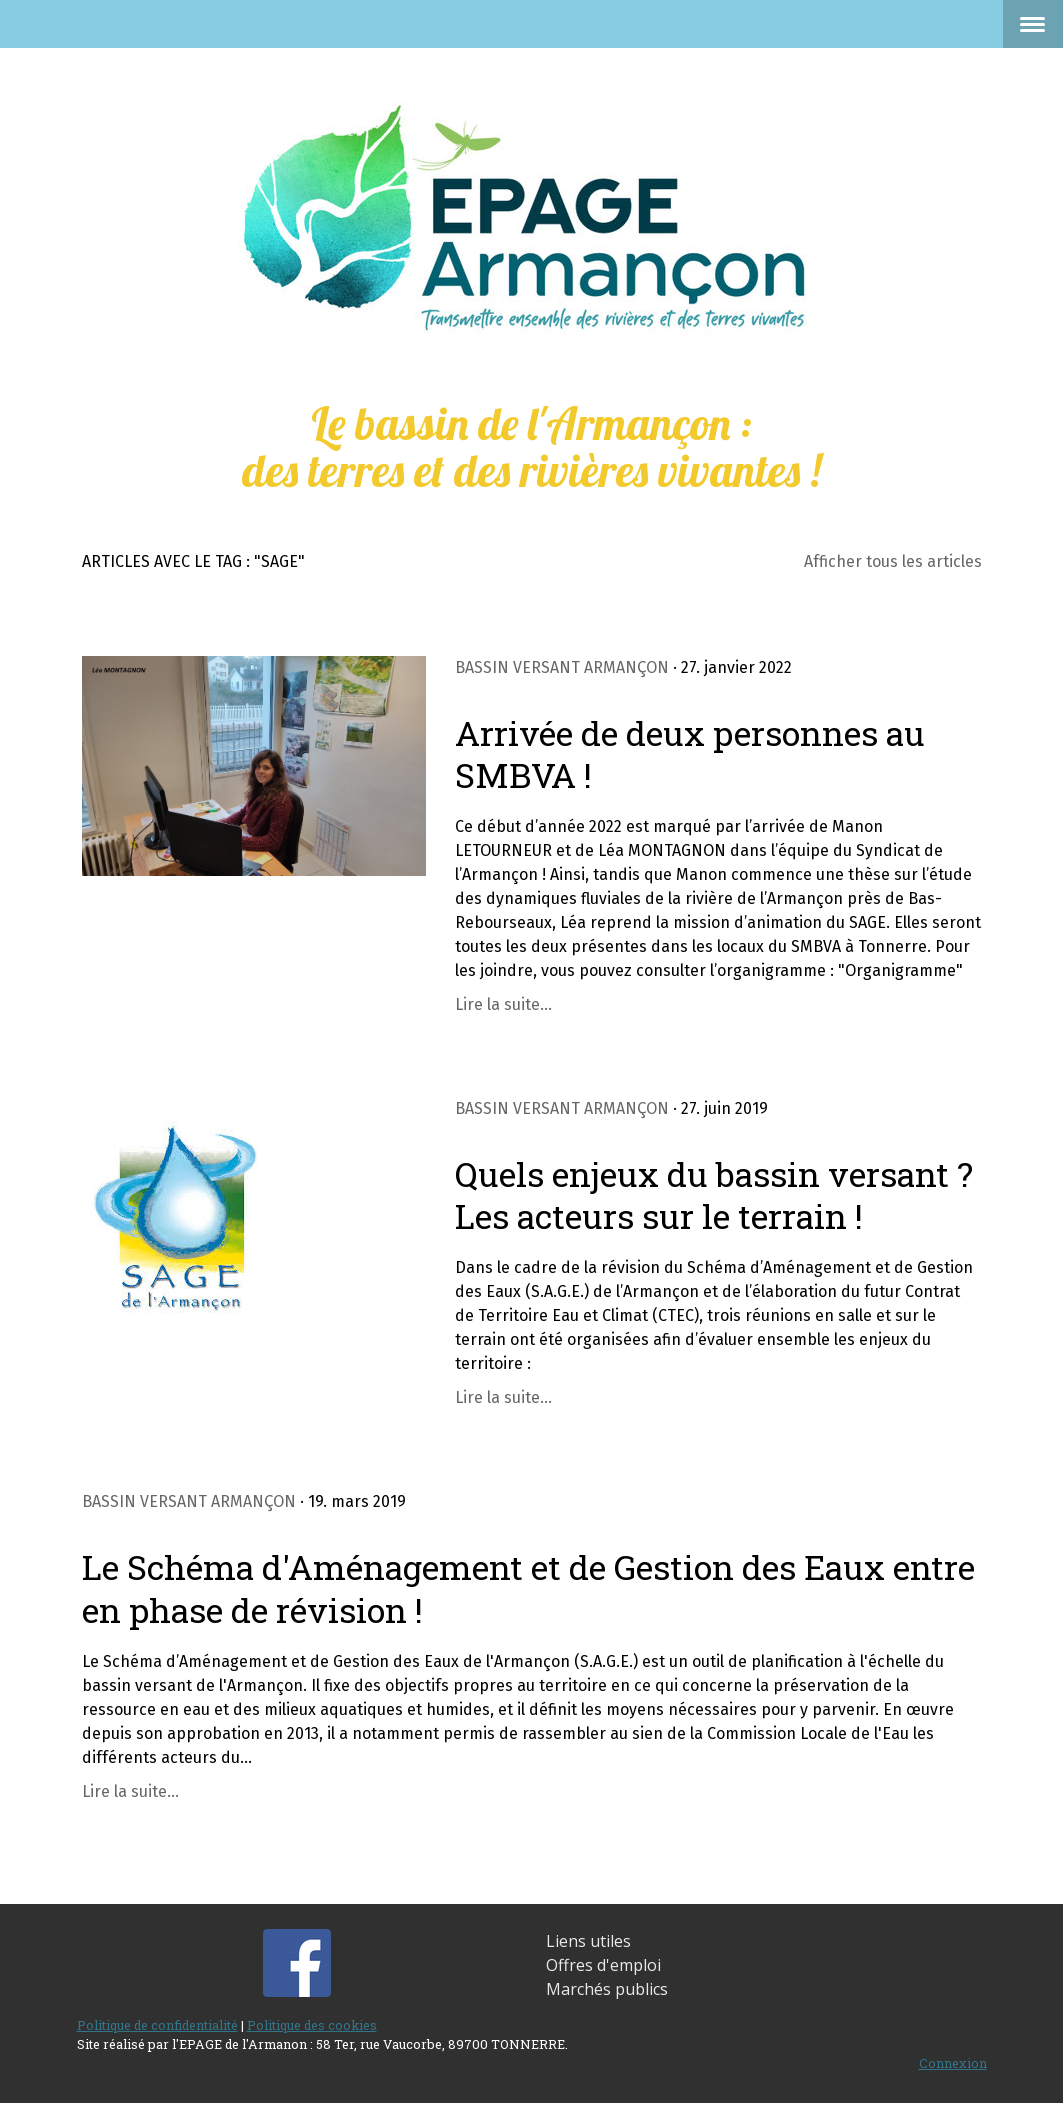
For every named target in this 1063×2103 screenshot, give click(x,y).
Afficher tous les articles (893, 561)
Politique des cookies (312, 2025)
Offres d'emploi (603, 1965)
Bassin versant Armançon (562, 667)
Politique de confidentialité (157, 2025)
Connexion (953, 2063)
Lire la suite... (503, 1004)
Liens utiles (588, 1941)
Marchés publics (607, 1989)
